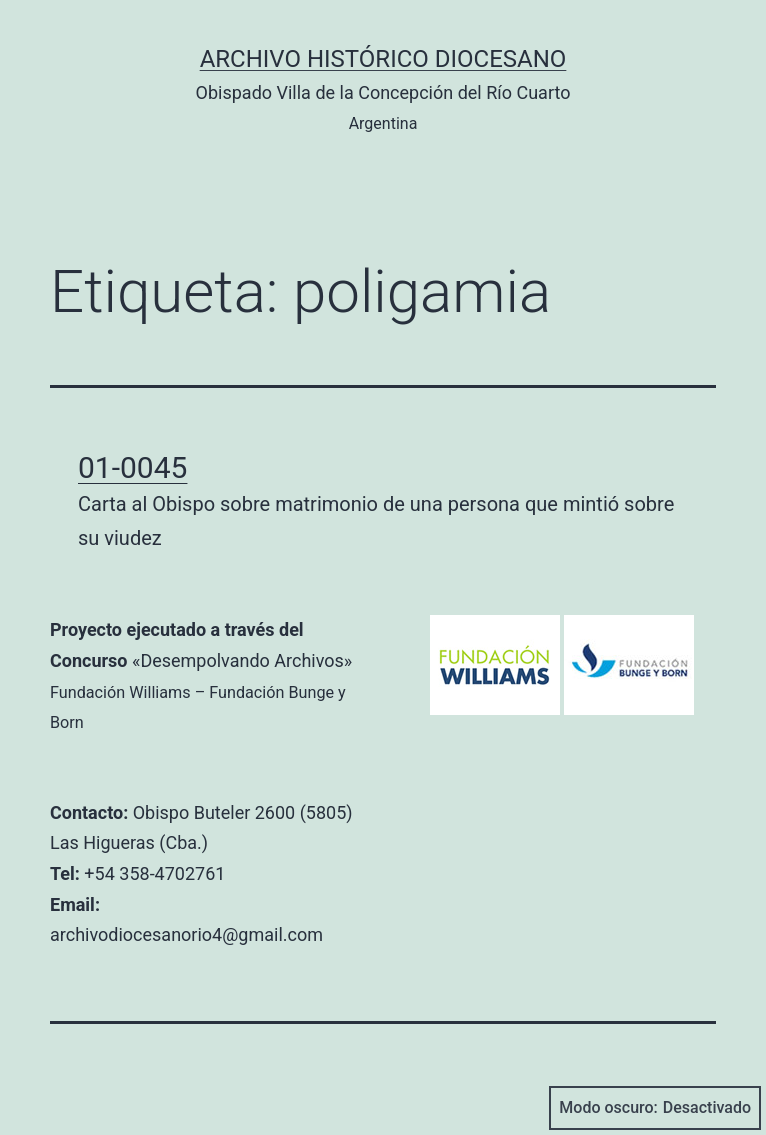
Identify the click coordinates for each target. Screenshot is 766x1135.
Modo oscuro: (655, 1108)
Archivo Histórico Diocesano (383, 59)
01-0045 (132, 467)
